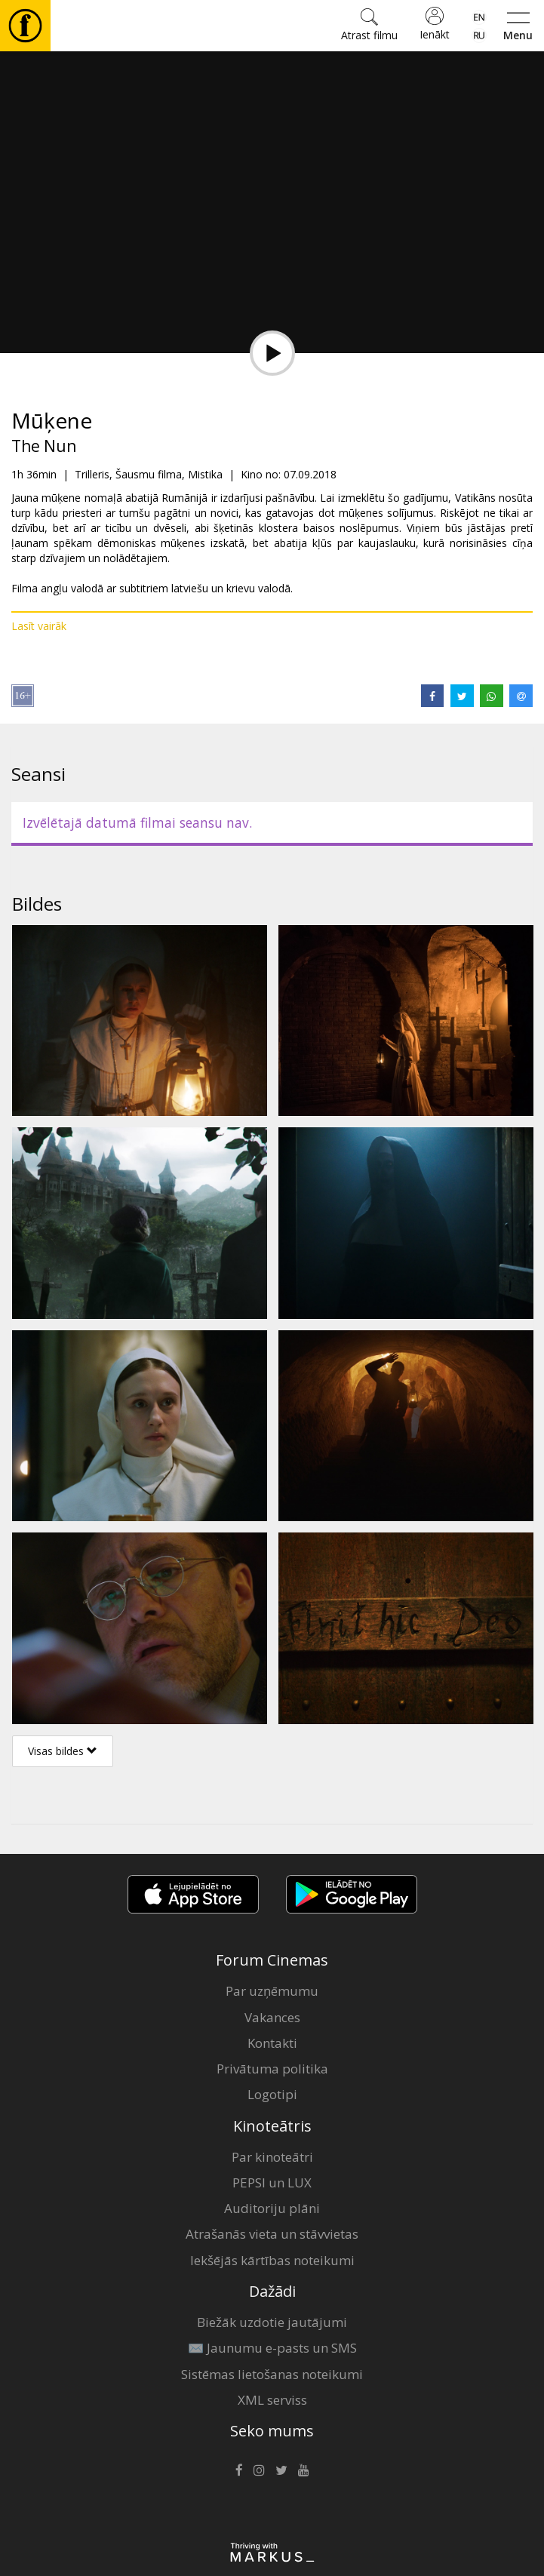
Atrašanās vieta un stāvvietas (272, 2233)
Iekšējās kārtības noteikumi (272, 2260)
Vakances (272, 2017)
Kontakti (272, 2043)
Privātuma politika (272, 2068)
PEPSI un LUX (272, 2182)
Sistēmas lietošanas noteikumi (272, 2374)
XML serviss (272, 2399)
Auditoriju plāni (272, 2208)
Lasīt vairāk (38, 626)
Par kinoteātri (272, 2157)
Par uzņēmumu (272, 1991)
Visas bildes (62, 1751)
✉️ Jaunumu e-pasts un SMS (272, 2347)
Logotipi (272, 2094)
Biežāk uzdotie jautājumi (272, 2322)
